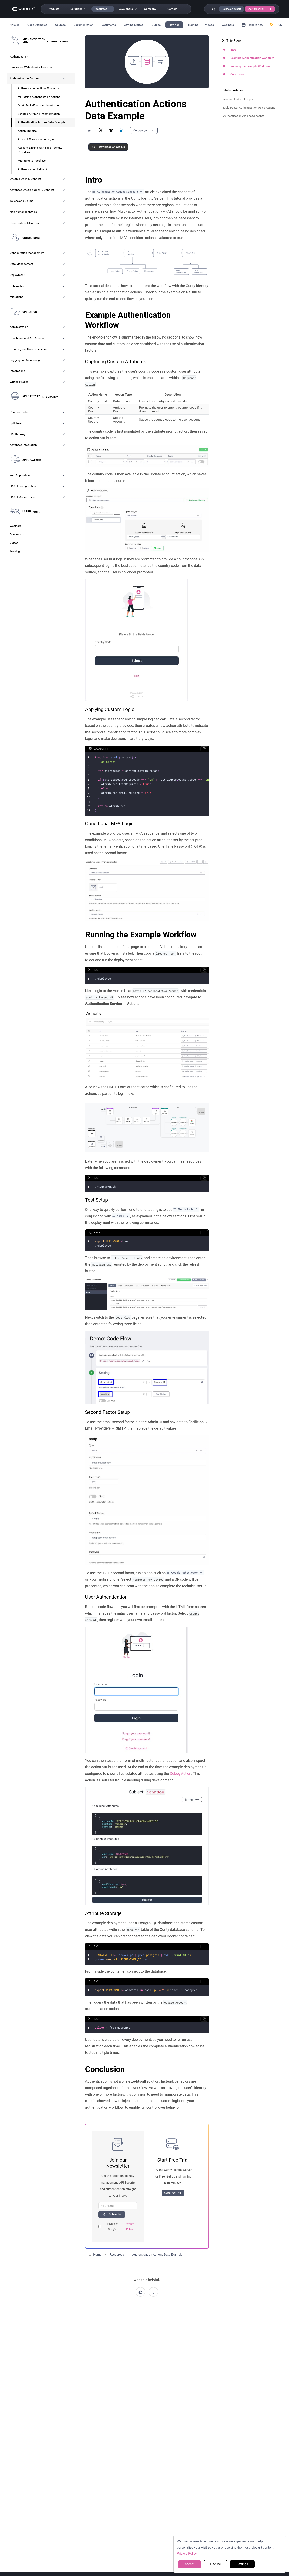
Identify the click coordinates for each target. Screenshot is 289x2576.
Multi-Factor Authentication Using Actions (249, 107)
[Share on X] (100, 130)
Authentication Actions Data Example (41, 122)
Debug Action (180, 1774)
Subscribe (112, 2214)
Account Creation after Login (36, 139)
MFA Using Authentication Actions (39, 97)
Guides (156, 24)
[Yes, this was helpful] (140, 2292)
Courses (60, 24)
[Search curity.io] (213, 9)
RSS (276, 25)
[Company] (152, 9)
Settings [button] (242, 2564)
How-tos (174, 24)
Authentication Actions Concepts (38, 88)
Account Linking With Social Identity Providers (40, 150)
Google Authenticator (184, 1572)
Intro (233, 49)
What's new (252, 25)
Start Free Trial (172, 2192)
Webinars (228, 24)
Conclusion (237, 74)
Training (193, 24)
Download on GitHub (108, 147)
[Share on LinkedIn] (121, 130)
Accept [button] (189, 2564)
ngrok (120, 1215)
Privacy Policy (187, 2553)
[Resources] (102, 9)
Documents (108, 24)
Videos (209, 24)
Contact (172, 9)
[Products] (55, 9)
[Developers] (128, 9)
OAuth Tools (185, 1209)
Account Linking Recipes (238, 99)
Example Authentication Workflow (252, 57)
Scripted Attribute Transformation (39, 114)
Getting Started (133, 24)
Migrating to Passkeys (32, 160)
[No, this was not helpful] (153, 2292)
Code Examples (37, 24)
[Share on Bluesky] (111, 130)
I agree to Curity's (117, 2226)
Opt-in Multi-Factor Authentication (39, 105)
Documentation (83, 24)
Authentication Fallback (32, 169)
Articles (14, 24)
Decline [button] (215, 2564)
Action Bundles (27, 131)
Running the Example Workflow (250, 66)
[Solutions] (79, 9)
